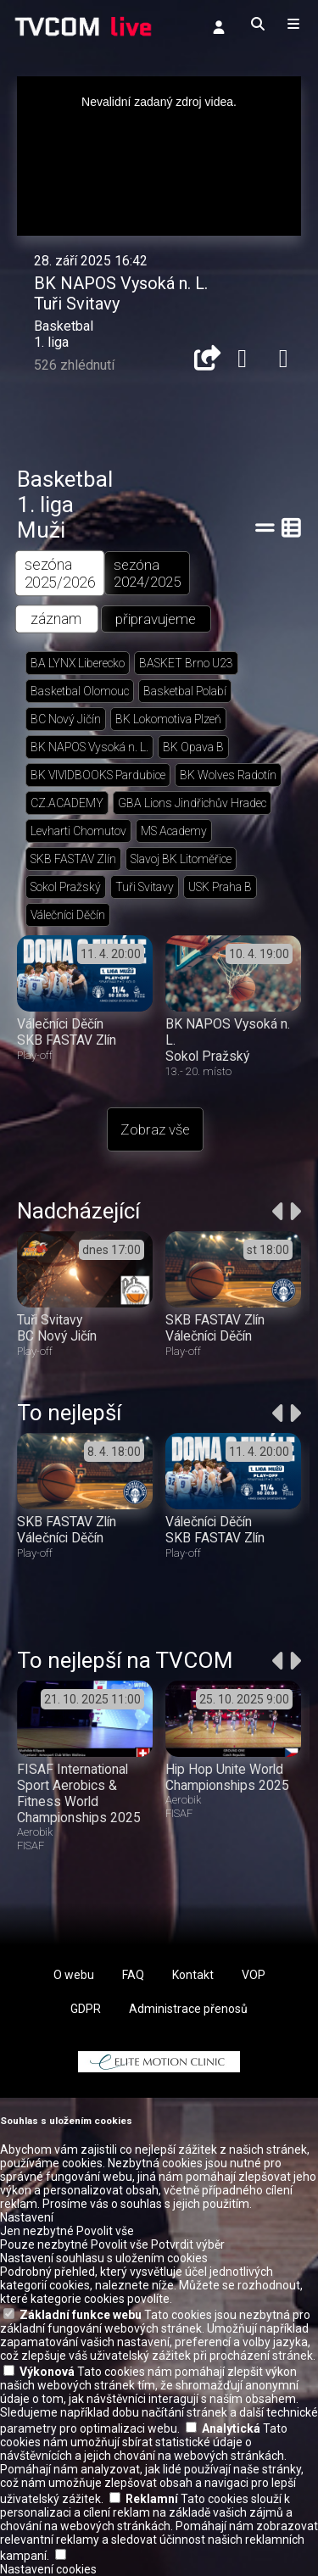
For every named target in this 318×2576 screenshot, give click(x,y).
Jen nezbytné (37, 2231)
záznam (56, 619)
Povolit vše (105, 2231)
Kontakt (193, 1975)
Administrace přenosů (188, 2009)
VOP (253, 1975)
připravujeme (155, 619)
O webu (73, 1975)
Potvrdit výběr (188, 2244)
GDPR (85, 2009)
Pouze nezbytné (44, 2244)
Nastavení (26, 2217)
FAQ (133, 1975)
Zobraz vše (155, 1129)
